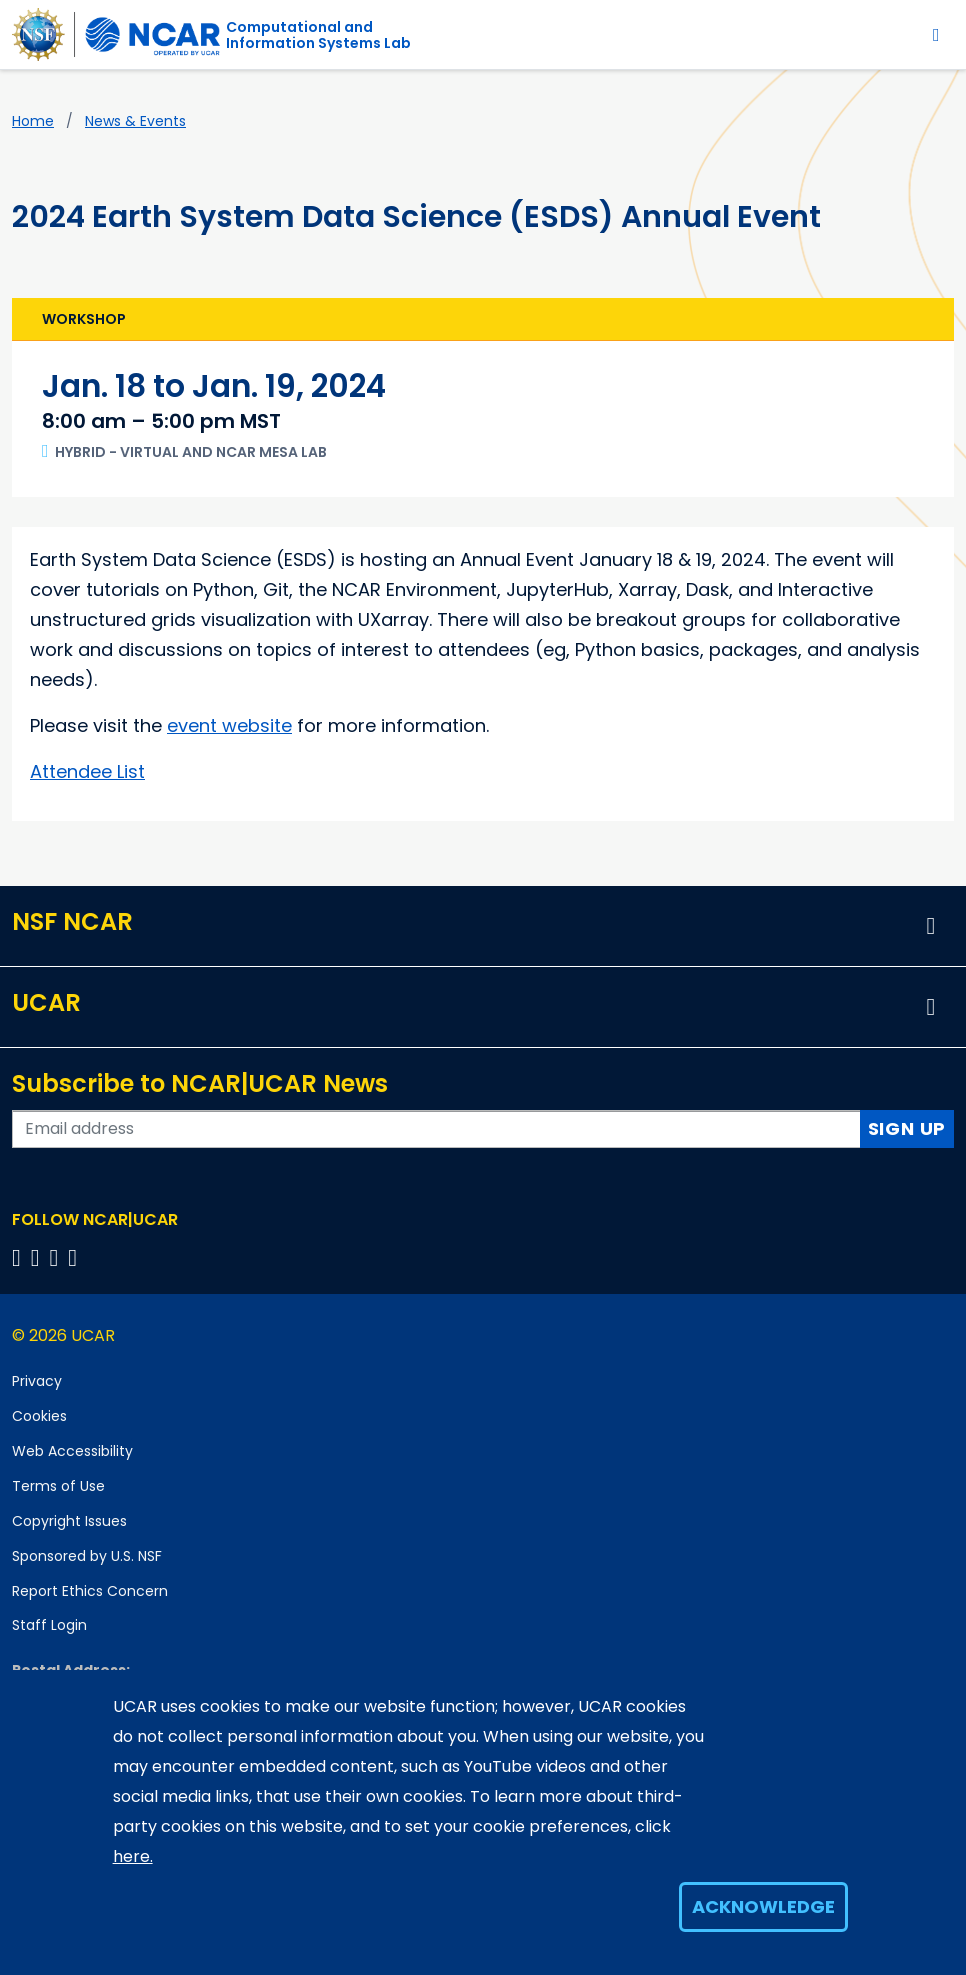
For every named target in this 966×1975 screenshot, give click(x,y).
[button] (931, 926)
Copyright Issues (69, 1521)
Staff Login (49, 1625)
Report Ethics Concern (90, 1591)
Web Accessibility (72, 1451)
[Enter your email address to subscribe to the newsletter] (436, 1129)
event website (229, 725)
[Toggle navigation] (936, 34)
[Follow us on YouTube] (75, 1257)
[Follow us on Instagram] (57, 1257)
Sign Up (907, 1128)
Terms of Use (58, 1486)
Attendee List (87, 771)
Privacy (37, 1381)
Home (33, 121)
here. (133, 1856)
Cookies (39, 1416)
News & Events (135, 121)
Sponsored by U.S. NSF (87, 1556)
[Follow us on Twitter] (38, 1257)
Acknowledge (763, 1906)
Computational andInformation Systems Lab (318, 35)
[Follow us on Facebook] (19, 1257)
